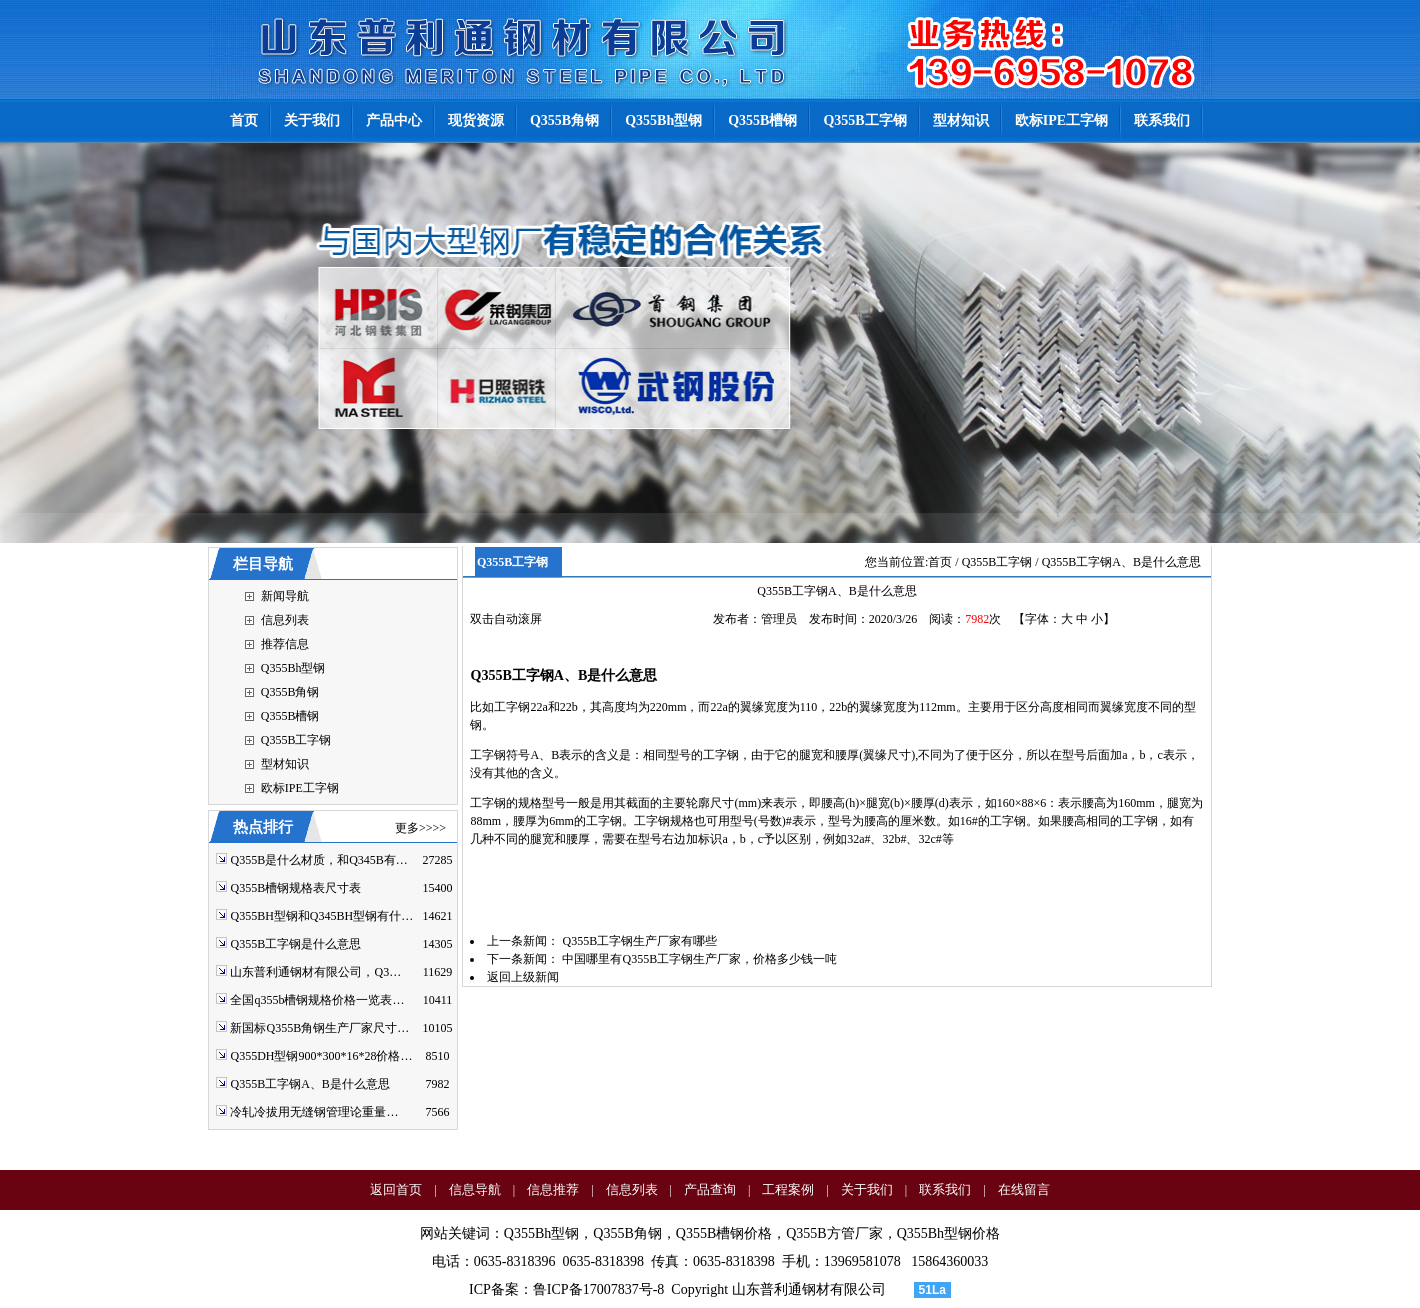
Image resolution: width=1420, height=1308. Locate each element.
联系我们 (945, 1189)
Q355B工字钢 (296, 740)
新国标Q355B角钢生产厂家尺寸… (319, 1028)
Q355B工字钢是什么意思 (295, 944)
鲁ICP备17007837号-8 (598, 1289)
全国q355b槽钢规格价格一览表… (317, 1000)
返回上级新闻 (523, 977)
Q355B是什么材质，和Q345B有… (318, 860)
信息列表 (285, 620)
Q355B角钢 (290, 692)
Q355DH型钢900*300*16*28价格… (321, 1056)
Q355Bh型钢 (293, 668)
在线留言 (1024, 1189)
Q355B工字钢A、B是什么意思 (309, 1084)
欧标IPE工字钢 (300, 788)
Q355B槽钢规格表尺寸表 (295, 888)
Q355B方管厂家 (834, 1233)
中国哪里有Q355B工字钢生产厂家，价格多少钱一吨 (699, 959)
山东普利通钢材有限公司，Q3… (315, 972)
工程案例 (788, 1189)
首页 (940, 562)
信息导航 (475, 1189)
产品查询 (710, 1189)
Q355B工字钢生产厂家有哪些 (639, 941)
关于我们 (867, 1189)
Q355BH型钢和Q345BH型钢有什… (321, 916)
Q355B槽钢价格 (724, 1233)
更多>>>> (420, 828)
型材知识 (285, 764)
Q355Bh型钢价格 (948, 1233)
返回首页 (396, 1189)
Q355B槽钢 (290, 716)
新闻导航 (285, 596)
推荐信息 (285, 644)
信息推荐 (553, 1189)
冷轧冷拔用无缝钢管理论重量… (314, 1112)
